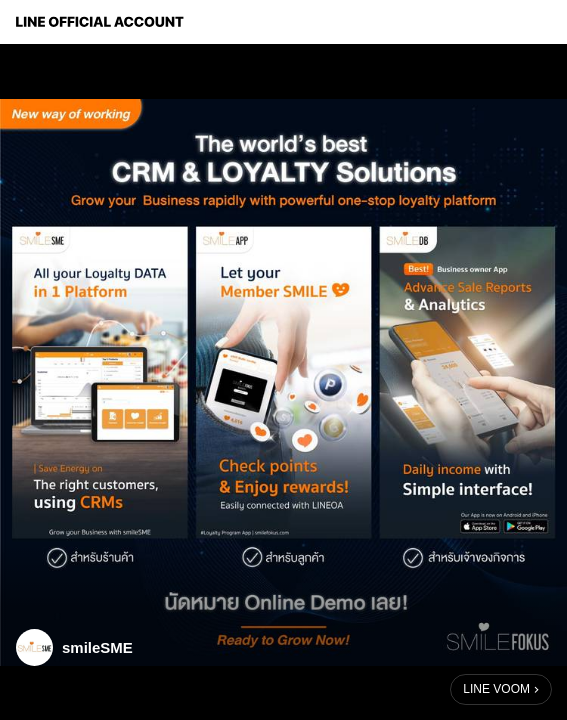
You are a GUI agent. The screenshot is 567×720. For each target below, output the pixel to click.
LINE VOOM (496, 689)
